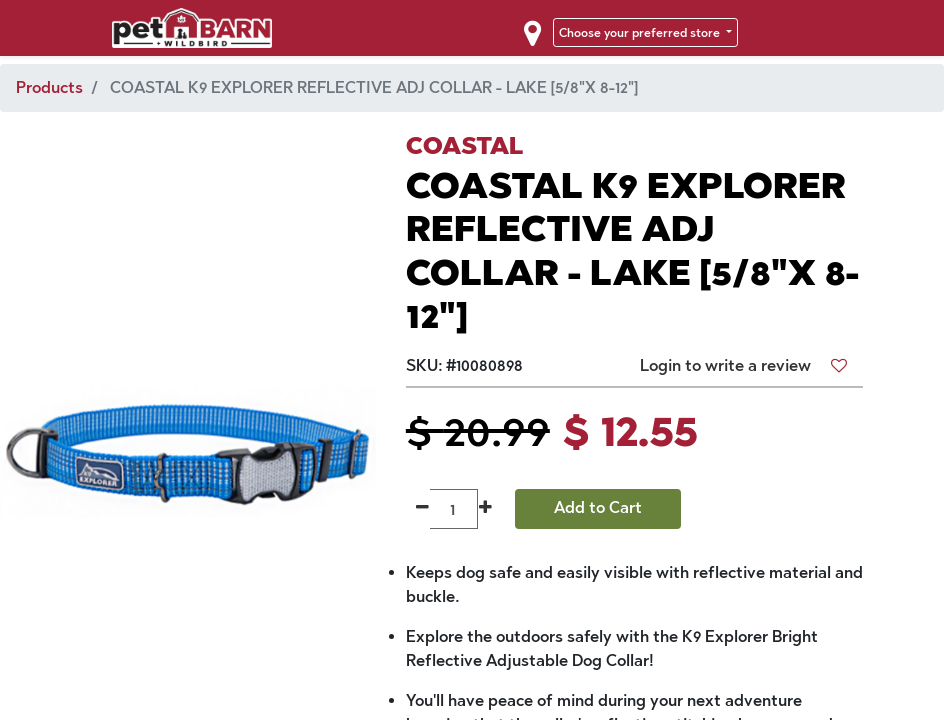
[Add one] (485, 509)
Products (49, 87)
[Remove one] (422, 509)
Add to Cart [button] (598, 507)
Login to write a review (725, 365)
